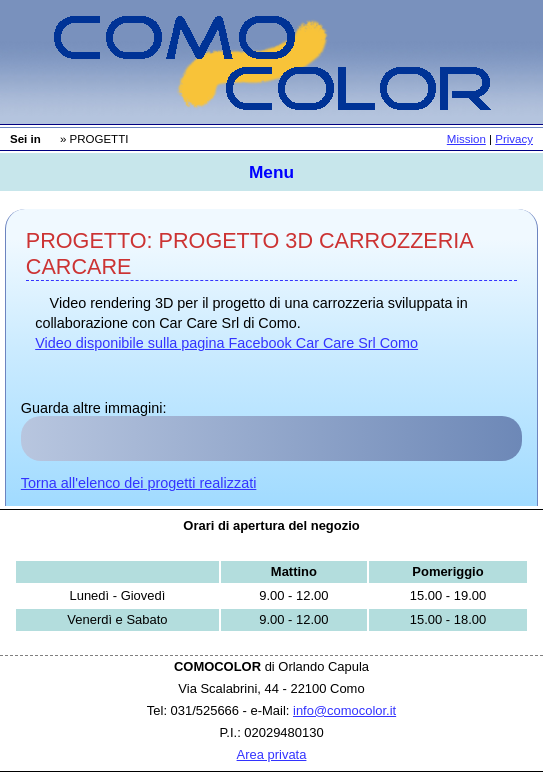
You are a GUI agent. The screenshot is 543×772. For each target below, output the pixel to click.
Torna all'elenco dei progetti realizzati (139, 483)
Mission (466, 139)
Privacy (514, 139)
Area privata (272, 754)
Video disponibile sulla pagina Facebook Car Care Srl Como (226, 343)
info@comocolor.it (344, 710)
